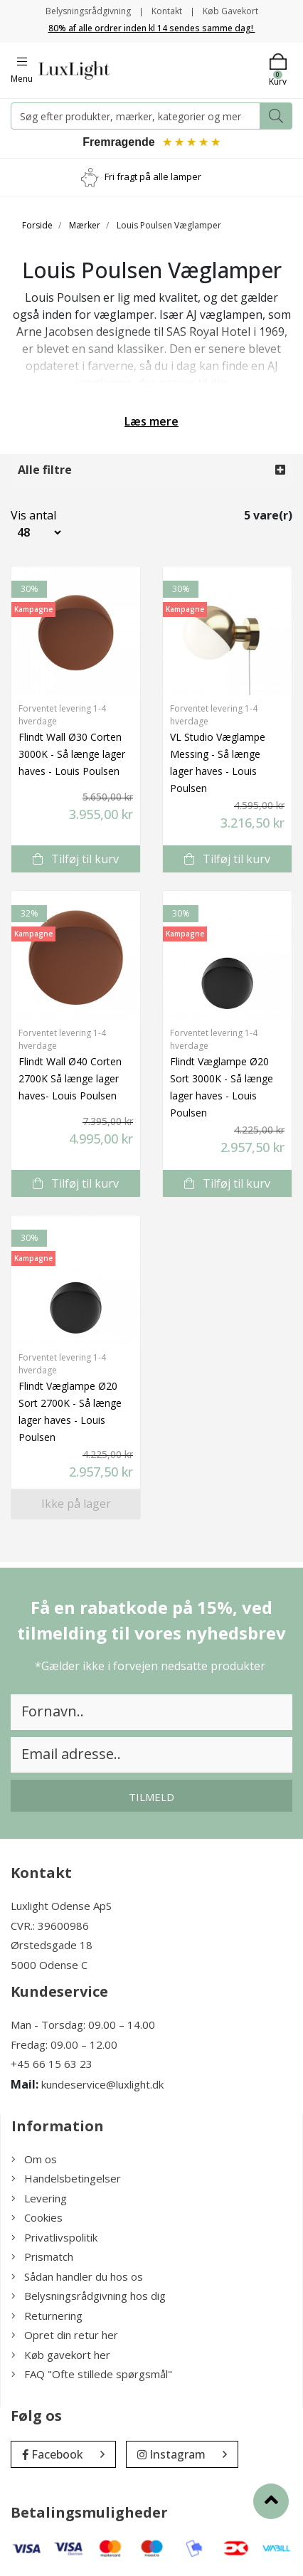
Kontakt (167, 11)
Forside (37, 225)
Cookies (37, 2217)
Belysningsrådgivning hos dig (88, 2296)
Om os (34, 2159)
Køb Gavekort (230, 11)
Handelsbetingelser (66, 2178)
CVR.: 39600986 (50, 1925)
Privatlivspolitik (54, 2237)
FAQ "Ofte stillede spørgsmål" (91, 2374)
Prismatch (42, 2256)
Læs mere (151, 421)
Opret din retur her (64, 2335)
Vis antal (25, 515)
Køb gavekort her (60, 2355)
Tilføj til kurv (76, 859)
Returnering (47, 2315)
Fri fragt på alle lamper (153, 176)
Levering (39, 2198)
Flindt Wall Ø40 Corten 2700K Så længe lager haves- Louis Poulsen (70, 1078)
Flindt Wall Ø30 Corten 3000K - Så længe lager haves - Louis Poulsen (71, 754)
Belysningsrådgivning (88, 11)
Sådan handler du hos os (77, 2276)
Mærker (84, 225)
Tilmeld (151, 1797)
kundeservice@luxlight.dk (102, 2084)
